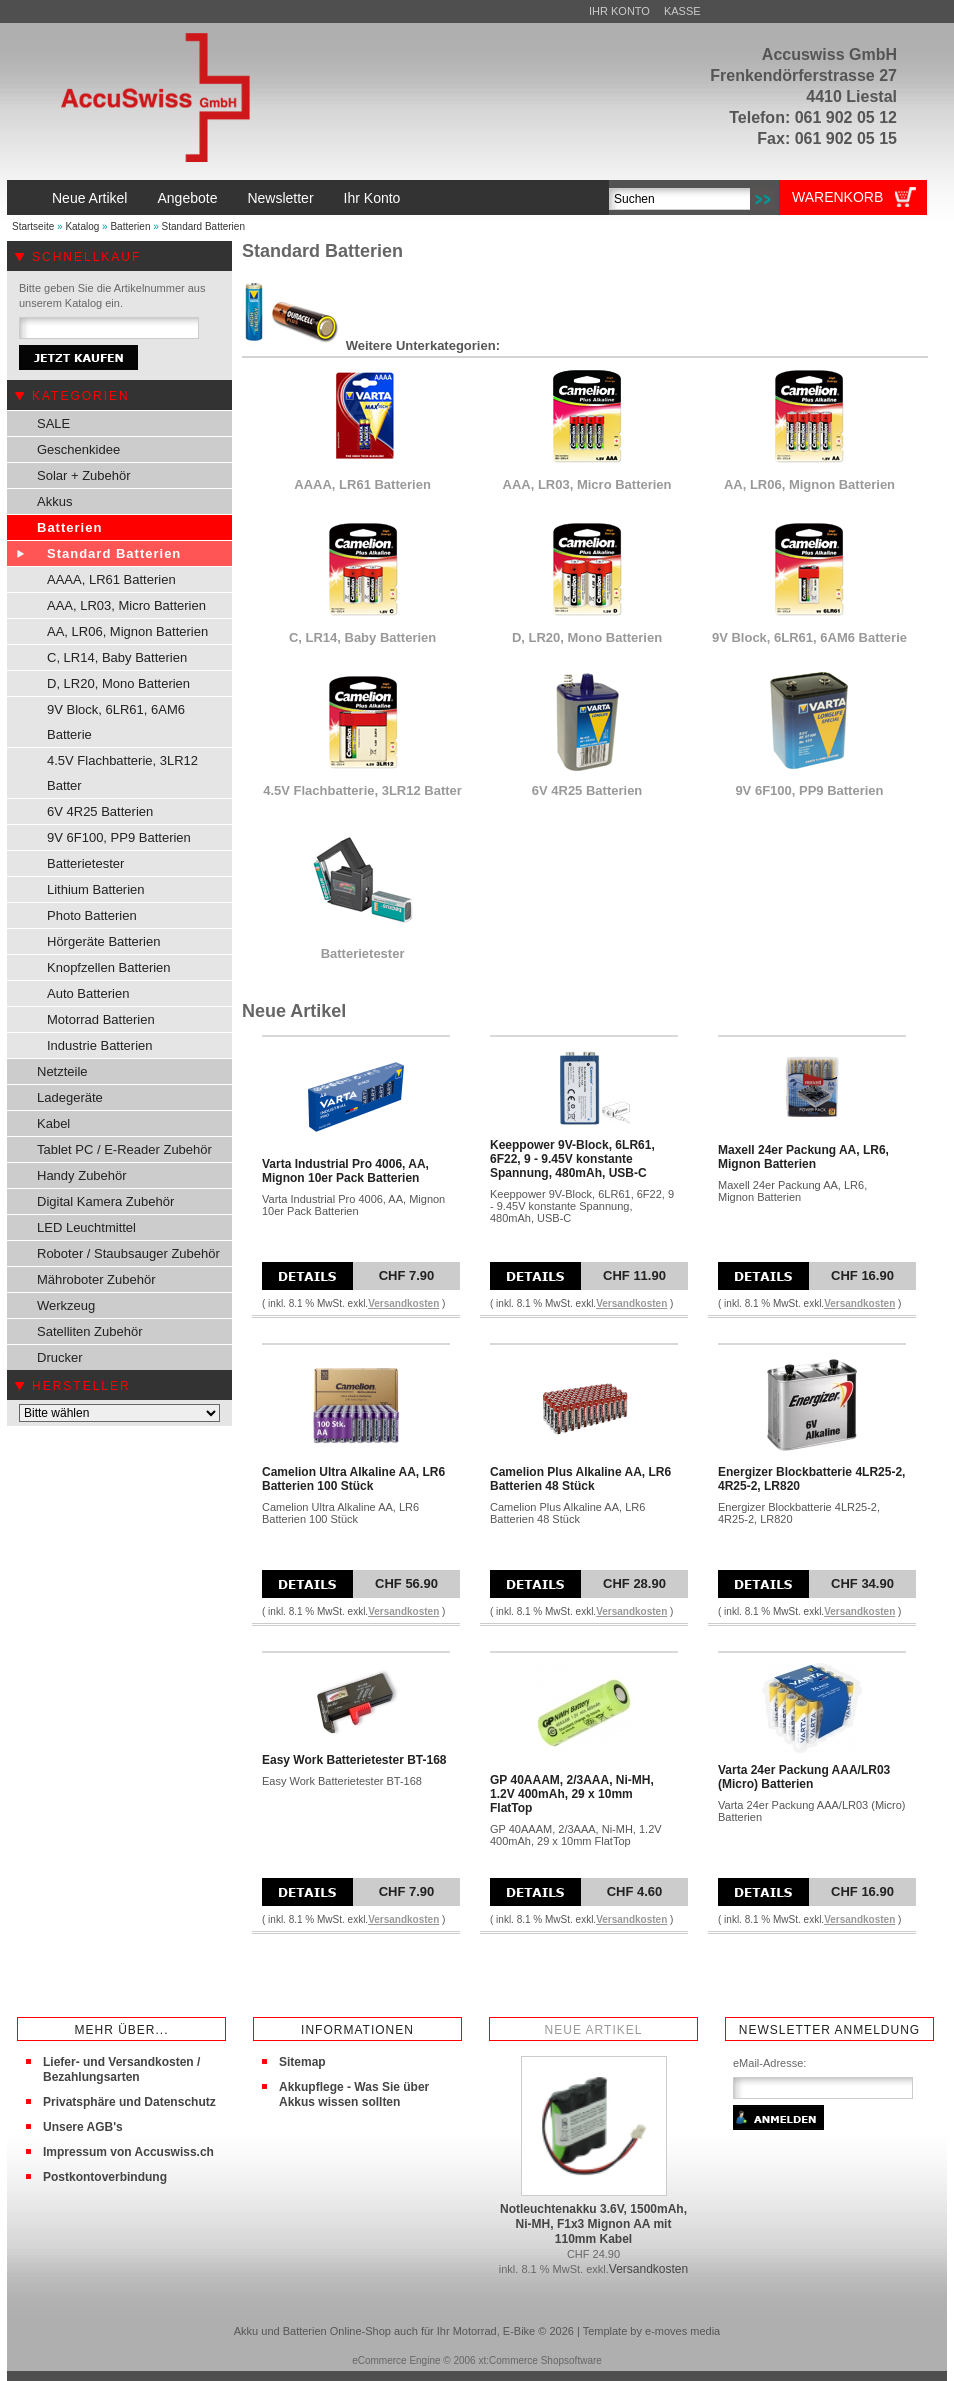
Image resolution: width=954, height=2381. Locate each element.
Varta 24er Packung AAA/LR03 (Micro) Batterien (804, 1777)
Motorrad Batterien (101, 1019)
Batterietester (85, 863)
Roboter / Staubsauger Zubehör (128, 1253)
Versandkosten (403, 1303)
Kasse (682, 11)
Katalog (82, 226)
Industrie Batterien (100, 1045)
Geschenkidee (78, 449)
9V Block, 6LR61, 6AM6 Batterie (116, 722)
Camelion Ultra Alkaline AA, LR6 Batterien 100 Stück (353, 1479)
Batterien (130, 226)
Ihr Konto (619, 11)
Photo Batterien (92, 915)
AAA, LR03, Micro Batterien (126, 605)
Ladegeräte (70, 1097)
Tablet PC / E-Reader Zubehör (124, 1149)
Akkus (54, 501)
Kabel (53, 1123)
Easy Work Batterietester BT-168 (354, 1760)
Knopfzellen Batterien (109, 967)
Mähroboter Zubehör (96, 1279)
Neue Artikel (89, 198)
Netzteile (62, 1071)
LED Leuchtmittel (86, 1227)
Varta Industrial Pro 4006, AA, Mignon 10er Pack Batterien (345, 1171)
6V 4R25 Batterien (100, 811)
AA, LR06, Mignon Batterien (127, 631)
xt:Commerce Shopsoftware (539, 2360)
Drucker (60, 1357)
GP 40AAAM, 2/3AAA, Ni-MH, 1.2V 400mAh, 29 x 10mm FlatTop (572, 1794)
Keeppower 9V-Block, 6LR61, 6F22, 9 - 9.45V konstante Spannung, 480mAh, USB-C (572, 1159)
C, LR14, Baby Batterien (117, 657)
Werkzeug (66, 1305)
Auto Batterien (88, 993)
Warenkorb (837, 197)
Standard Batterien (203, 226)
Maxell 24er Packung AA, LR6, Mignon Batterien (803, 1157)
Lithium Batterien (96, 889)
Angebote (187, 198)
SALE (53, 423)
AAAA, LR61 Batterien (111, 579)
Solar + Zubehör (84, 475)
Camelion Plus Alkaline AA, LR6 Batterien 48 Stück (580, 1479)
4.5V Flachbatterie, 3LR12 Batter (122, 773)
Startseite (33, 226)
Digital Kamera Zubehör (105, 1201)
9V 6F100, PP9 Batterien (119, 837)
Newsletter (280, 198)
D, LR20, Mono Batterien (118, 683)
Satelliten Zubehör (90, 1331)
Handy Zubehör (82, 1175)
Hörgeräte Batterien (103, 941)
